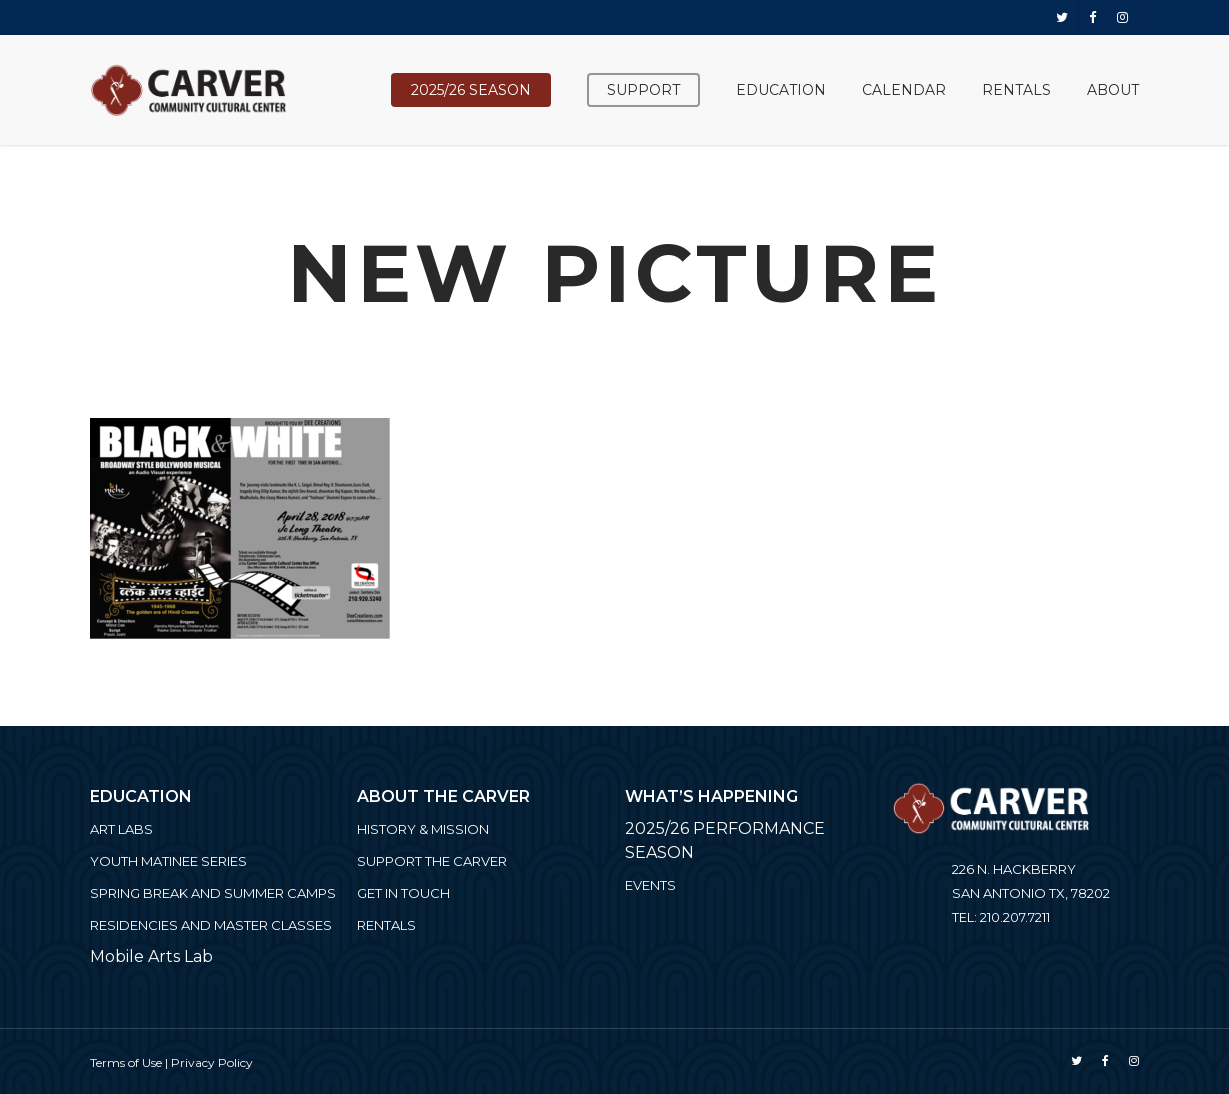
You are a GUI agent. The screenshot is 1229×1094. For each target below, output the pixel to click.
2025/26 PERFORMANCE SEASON (725, 840)
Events (650, 885)
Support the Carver (432, 861)
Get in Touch (403, 893)
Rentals (386, 925)
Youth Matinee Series (168, 861)
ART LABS (121, 829)
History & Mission (423, 829)
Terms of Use (126, 1062)
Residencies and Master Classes (211, 925)
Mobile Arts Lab (151, 956)
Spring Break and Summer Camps (213, 893)
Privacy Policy (212, 1062)
